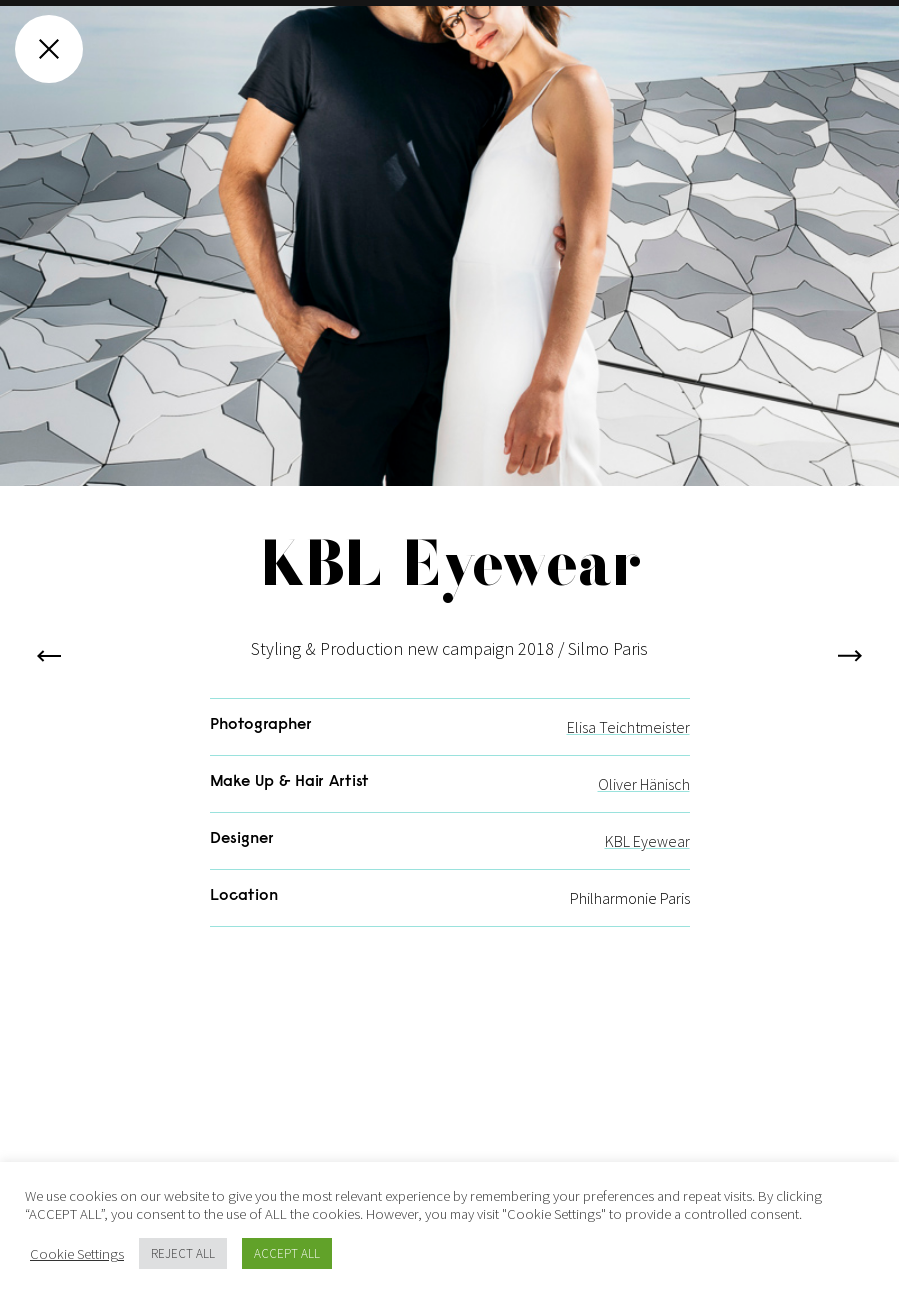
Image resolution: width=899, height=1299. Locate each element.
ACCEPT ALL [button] (287, 1253)
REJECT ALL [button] (183, 1253)
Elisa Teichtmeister (628, 750)
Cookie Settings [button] (77, 1254)
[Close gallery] (49, 49)
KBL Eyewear (647, 864)
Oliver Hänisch (644, 807)
